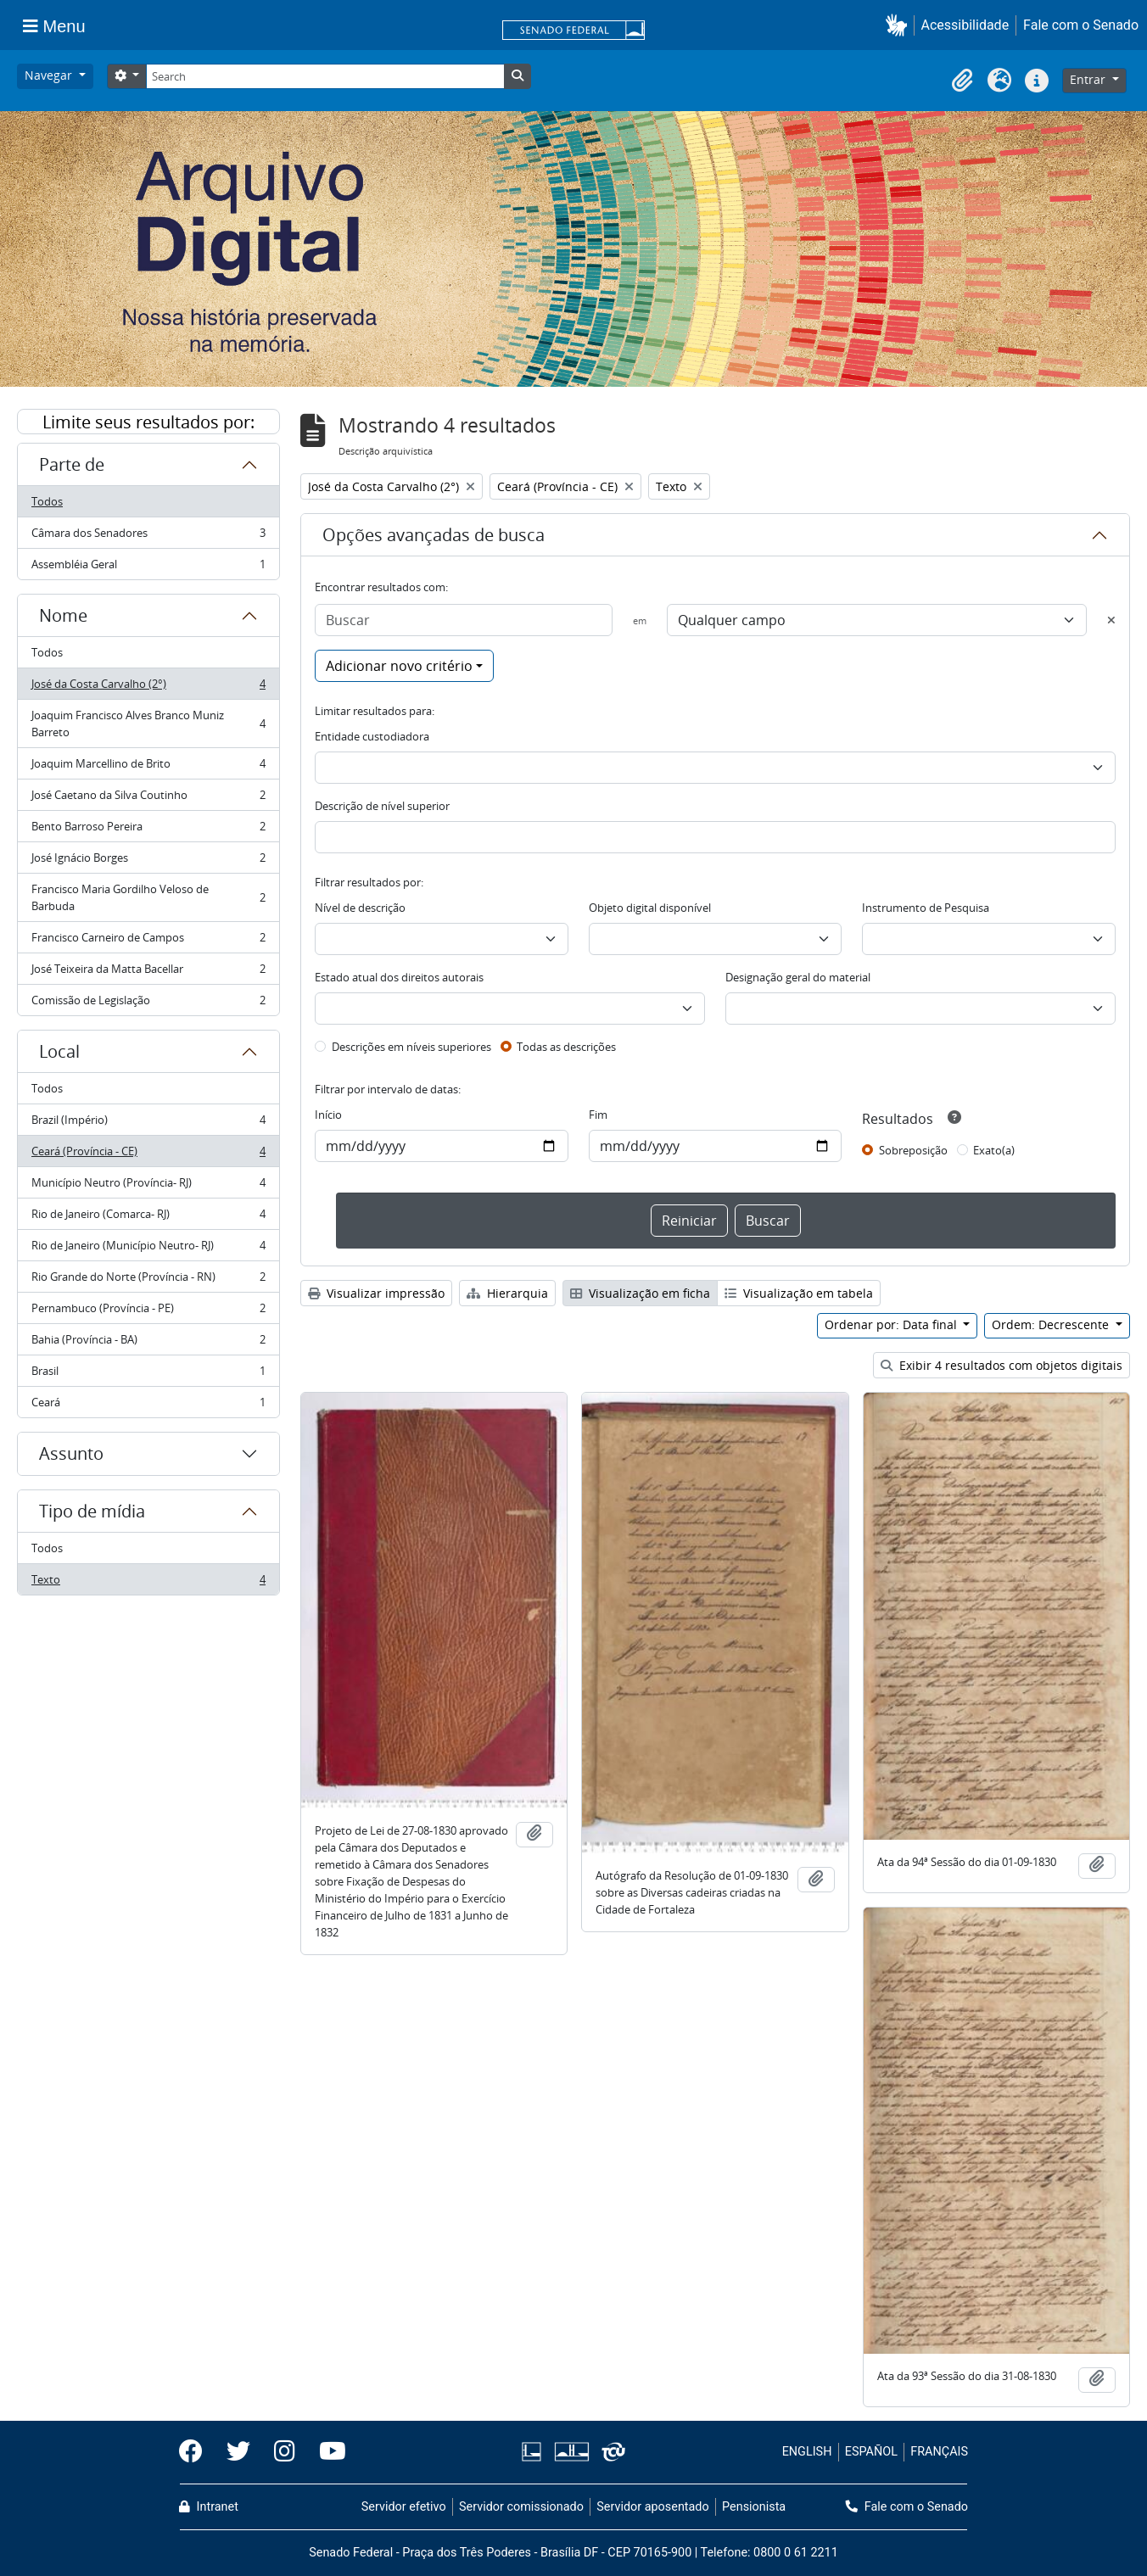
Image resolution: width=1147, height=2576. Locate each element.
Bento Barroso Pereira (148, 830)
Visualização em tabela (799, 1293)
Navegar (50, 75)
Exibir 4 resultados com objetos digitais (1001, 1365)
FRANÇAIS (939, 2452)
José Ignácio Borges (148, 861)
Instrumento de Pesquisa (925, 907)
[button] (900, 25)
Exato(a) (994, 1150)
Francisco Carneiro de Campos (148, 941)
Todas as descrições (566, 1046)
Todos (47, 501)
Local (59, 1051)
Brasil (148, 1374)
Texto (148, 1583)
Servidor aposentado (652, 2507)
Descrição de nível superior (382, 805)
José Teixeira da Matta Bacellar (148, 972)
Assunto (71, 1453)
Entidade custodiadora (372, 736)
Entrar (1089, 79)
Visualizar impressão (376, 1293)
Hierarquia (507, 1293)
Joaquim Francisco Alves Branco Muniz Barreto (148, 723)
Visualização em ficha (640, 1293)
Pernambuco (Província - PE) (148, 1311)
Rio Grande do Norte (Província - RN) (148, 1280)
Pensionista (754, 2507)
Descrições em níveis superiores (411, 1046)
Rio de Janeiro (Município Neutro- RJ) (148, 1249)
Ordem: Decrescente (1052, 1324)
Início (328, 1114)
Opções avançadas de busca (433, 534)
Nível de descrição (360, 907)
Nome (63, 615)
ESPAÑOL (871, 2452)
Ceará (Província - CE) (148, 1155)
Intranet (208, 2507)
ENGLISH (807, 2452)
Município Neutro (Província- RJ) (148, 1186)
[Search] (325, 76)
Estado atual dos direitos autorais (399, 977)
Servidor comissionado (521, 2507)
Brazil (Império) (148, 1123)
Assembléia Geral (148, 567)
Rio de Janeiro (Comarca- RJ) (148, 1217)
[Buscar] (464, 620)
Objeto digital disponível (650, 907)
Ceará (148, 1405)
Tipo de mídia (92, 1511)
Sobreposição (913, 1150)
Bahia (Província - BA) (148, 1343)
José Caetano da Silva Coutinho (148, 798)
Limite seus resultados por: (148, 422)
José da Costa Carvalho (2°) (148, 687)
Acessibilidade (965, 25)
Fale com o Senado (1081, 25)
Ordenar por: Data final (892, 1324)
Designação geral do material (797, 977)
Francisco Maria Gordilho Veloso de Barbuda (148, 897)
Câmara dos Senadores (148, 536)
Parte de (71, 464)
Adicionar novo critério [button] (399, 666)
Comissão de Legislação (148, 1003)
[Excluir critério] (1111, 620)
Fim (598, 1114)
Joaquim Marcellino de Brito (148, 767)
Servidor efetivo (403, 2507)
